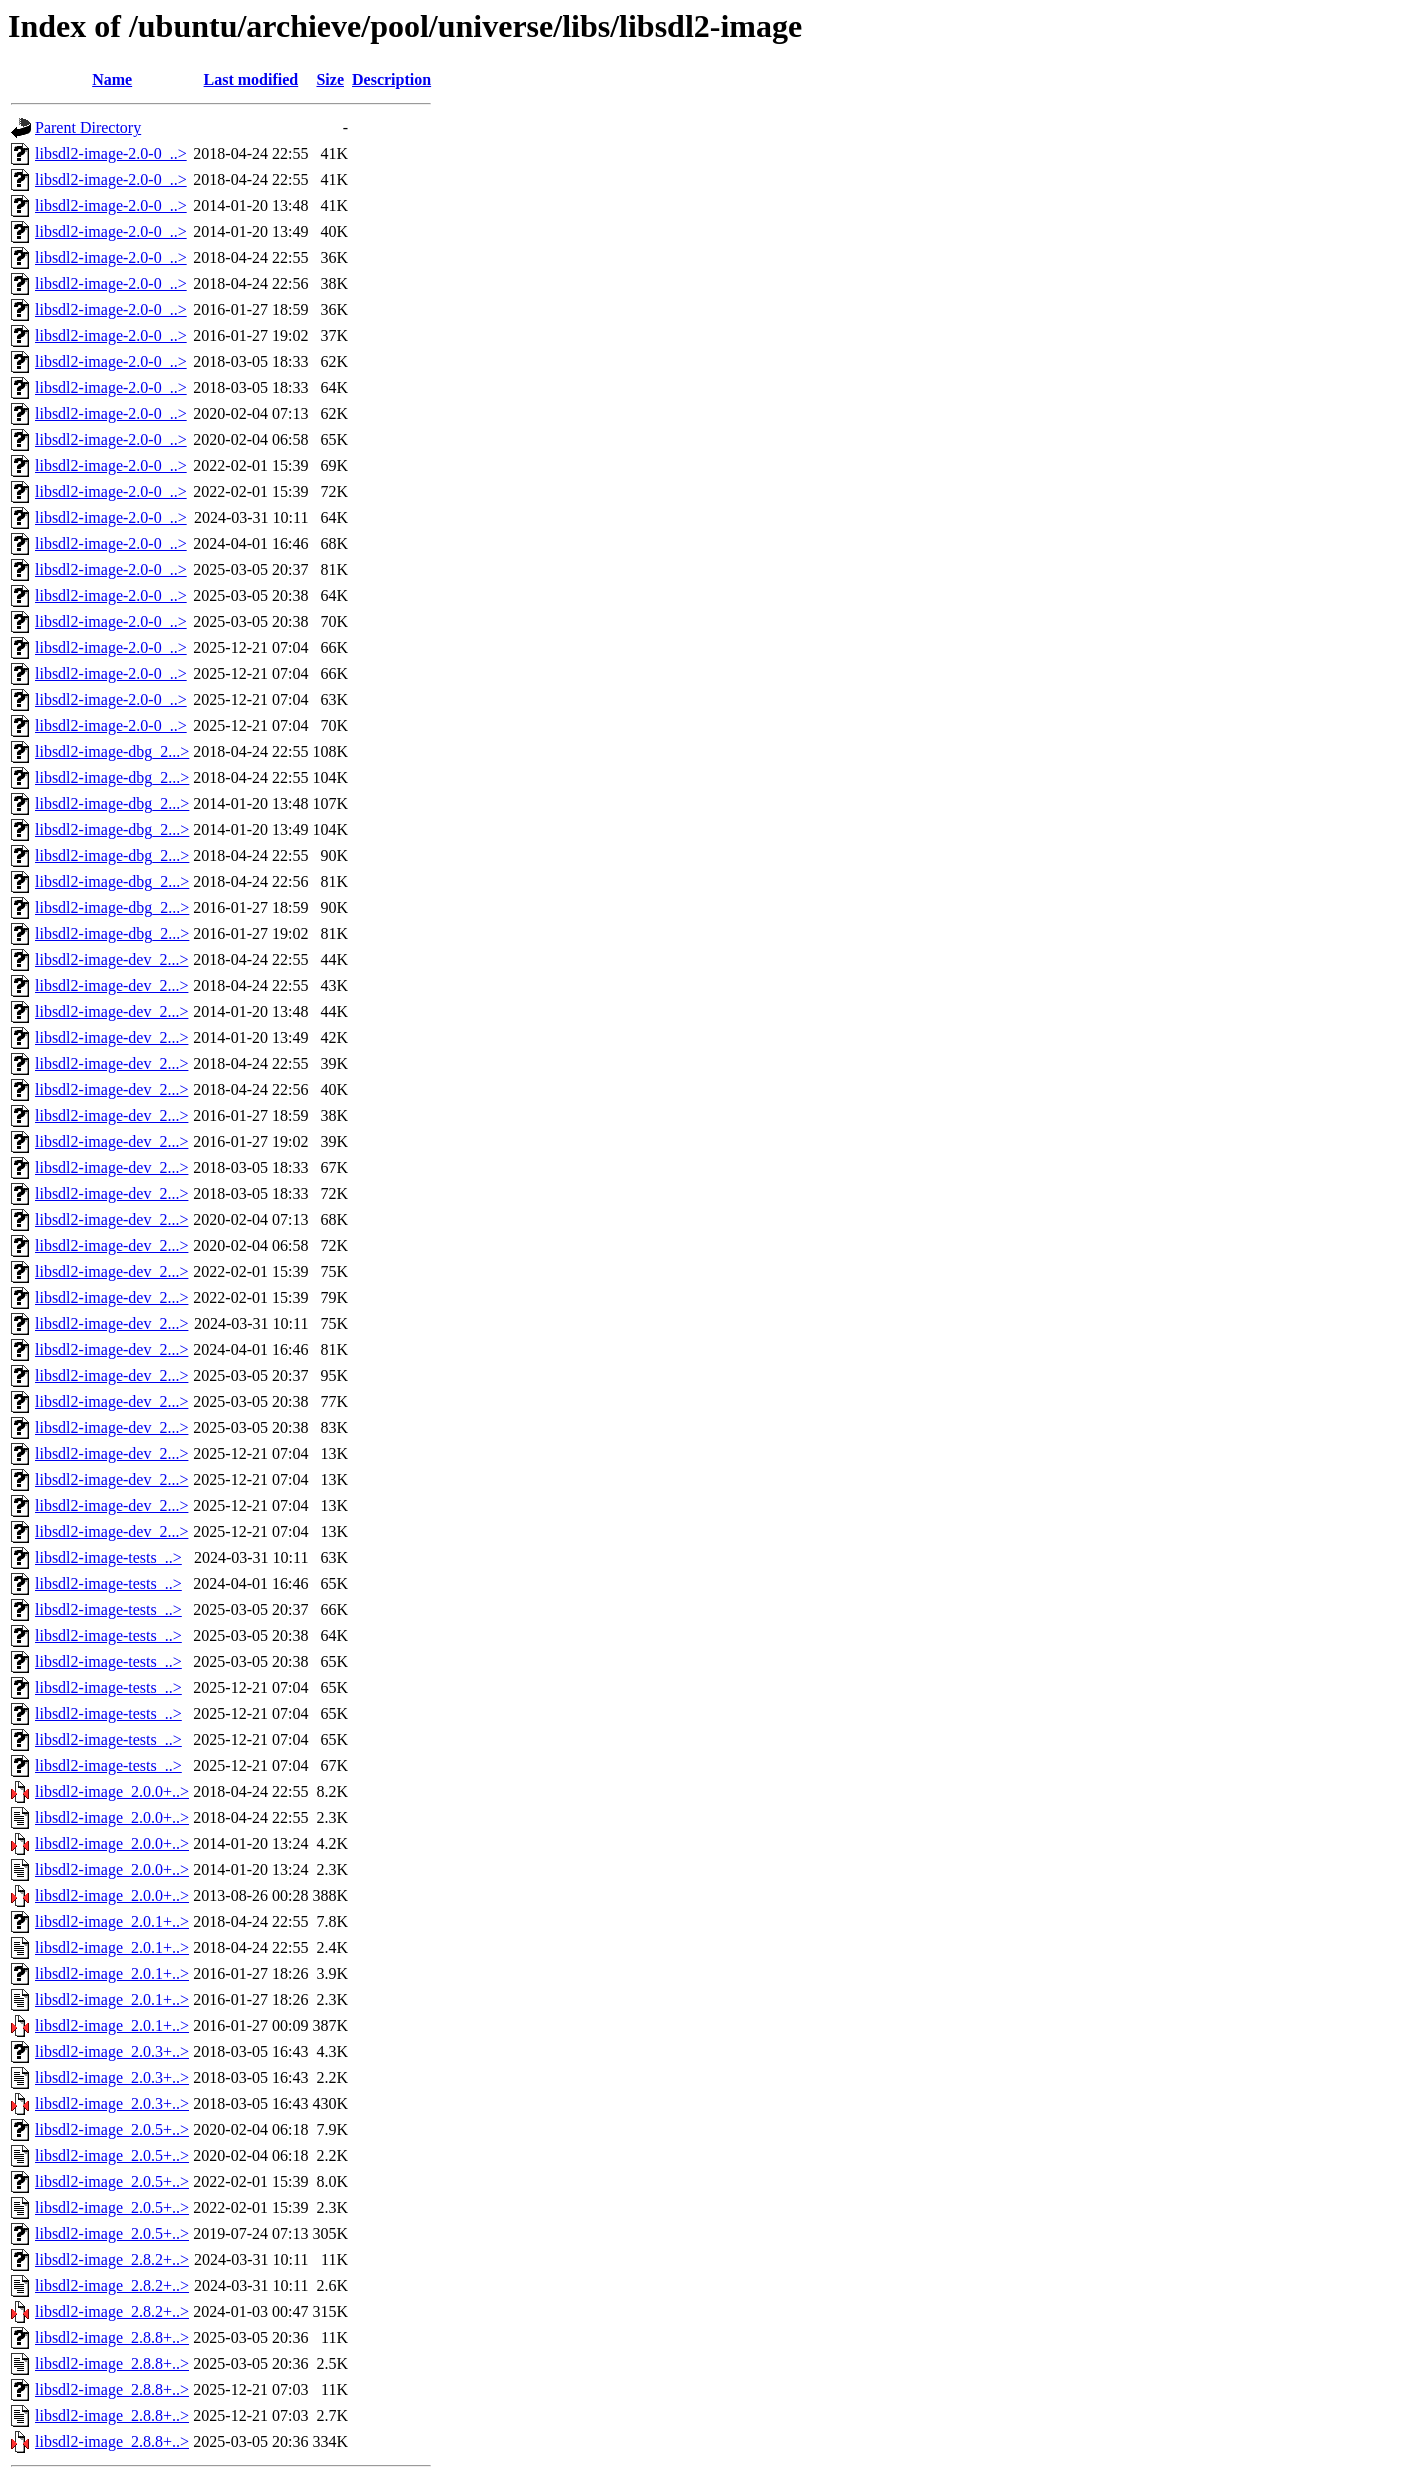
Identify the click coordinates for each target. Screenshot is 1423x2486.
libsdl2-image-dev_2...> (111, 959)
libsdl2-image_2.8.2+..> (112, 2259)
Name (112, 79)
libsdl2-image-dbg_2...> (112, 751)
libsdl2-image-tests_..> (108, 1557)
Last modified (251, 79)
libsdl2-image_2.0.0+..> (112, 1791)
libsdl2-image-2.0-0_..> (111, 153)
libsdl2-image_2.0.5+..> (112, 2129)
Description (391, 79)
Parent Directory (88, 127)
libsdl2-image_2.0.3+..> (112, 2051)
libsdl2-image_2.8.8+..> (112, 2337)
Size (330, 79)
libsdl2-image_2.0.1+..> (112, 1921)
